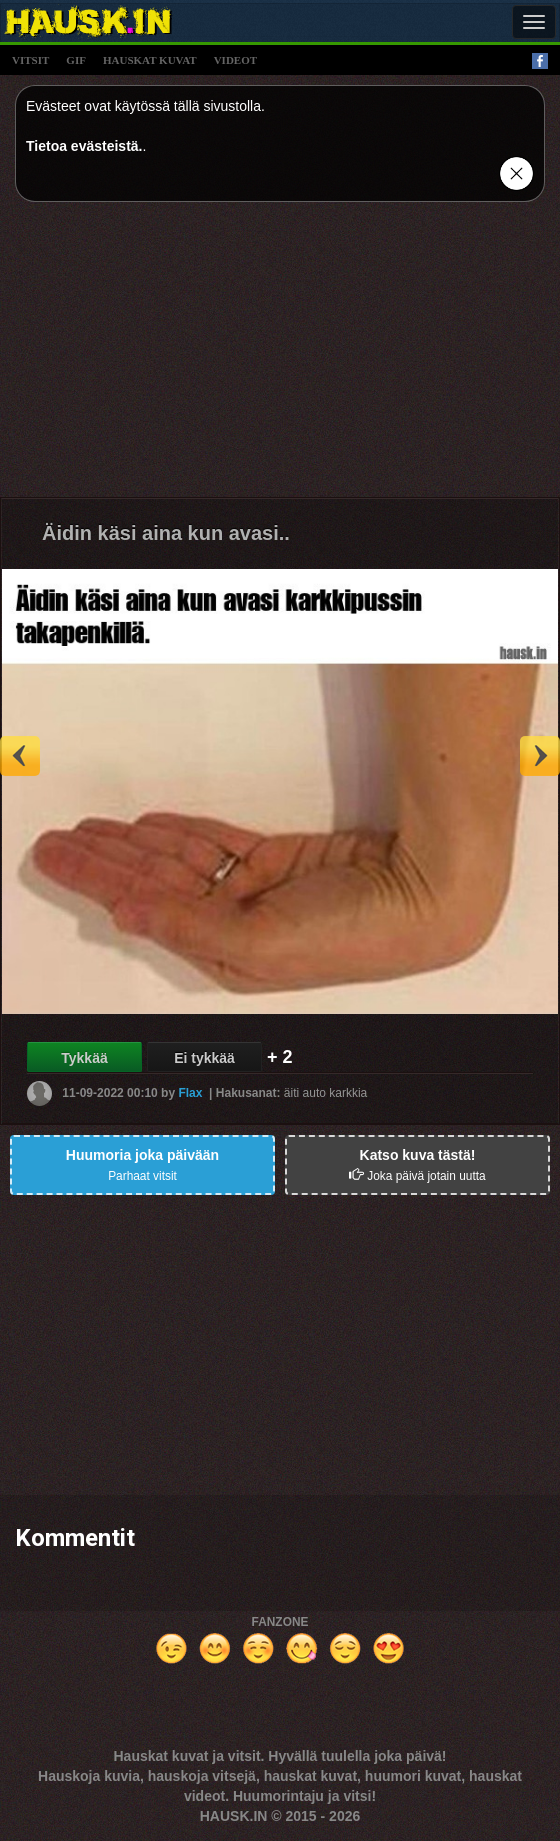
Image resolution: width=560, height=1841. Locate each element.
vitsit (30, 60)
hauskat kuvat (150, 60)
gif (76, 60)
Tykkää (84, 1058)
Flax (190, 1092)
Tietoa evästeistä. (84, 146)
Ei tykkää (204, 1058)
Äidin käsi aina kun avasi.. (166, 533)
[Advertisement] (280, 357)
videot (235, 60)
